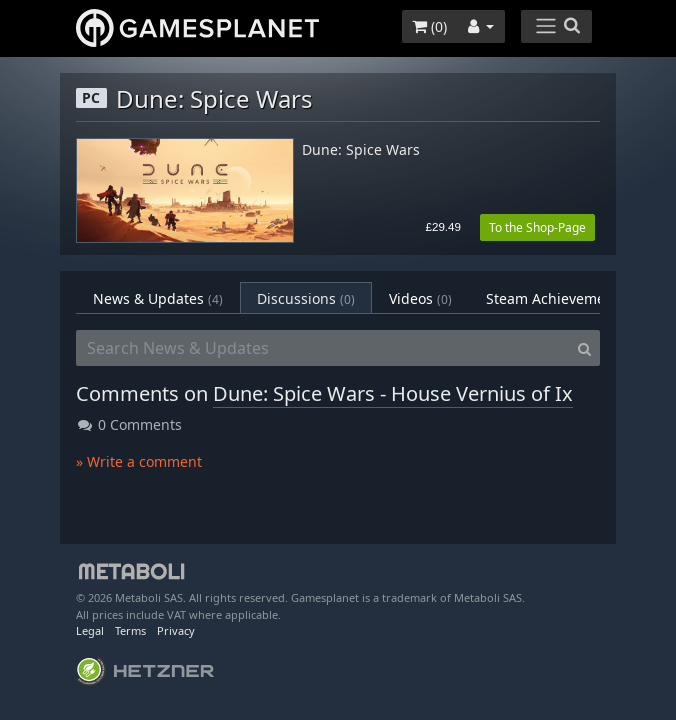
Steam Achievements (572, 298)
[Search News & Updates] (323, 348)
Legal (90, 630)
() (429, 26)
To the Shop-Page (537, 227)
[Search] (584, 348)
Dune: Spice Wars (361, 150)
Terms (130, 630)
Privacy (176, 630)
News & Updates (158, 298)
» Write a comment (139, 461)
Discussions (306, 298)
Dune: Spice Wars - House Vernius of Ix (393, 393)
